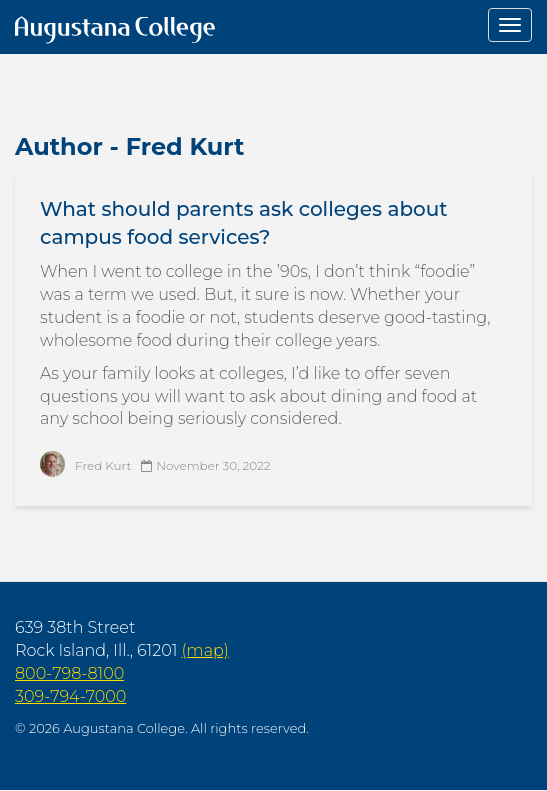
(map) (204, 650)
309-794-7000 (70, 696)
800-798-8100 (69, 673)
